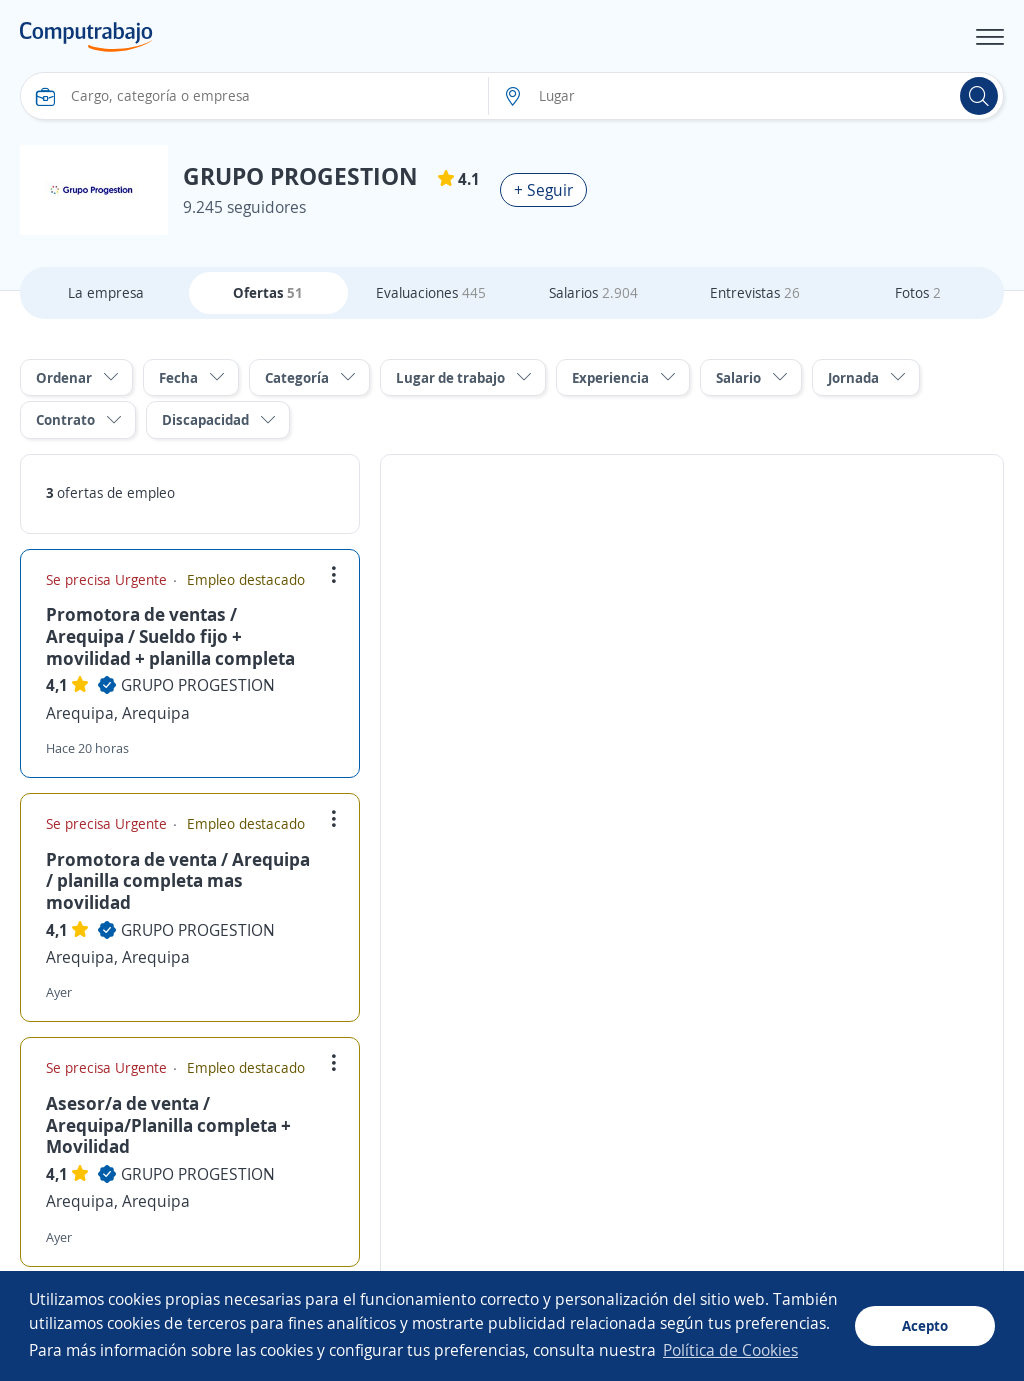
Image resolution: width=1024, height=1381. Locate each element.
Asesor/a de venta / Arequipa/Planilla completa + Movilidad (168, 1124)
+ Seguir (543, 190)
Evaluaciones (431, 292)
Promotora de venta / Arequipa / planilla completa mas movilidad (178, 880)
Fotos (918, 292)
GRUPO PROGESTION (198, 685)
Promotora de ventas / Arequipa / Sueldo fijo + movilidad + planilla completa (170, 635)
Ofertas (268, 292)
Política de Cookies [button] (730, 1350)
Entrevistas (755, 292)
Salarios (593, 292)
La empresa (106, 292)
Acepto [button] (925, 1325)
